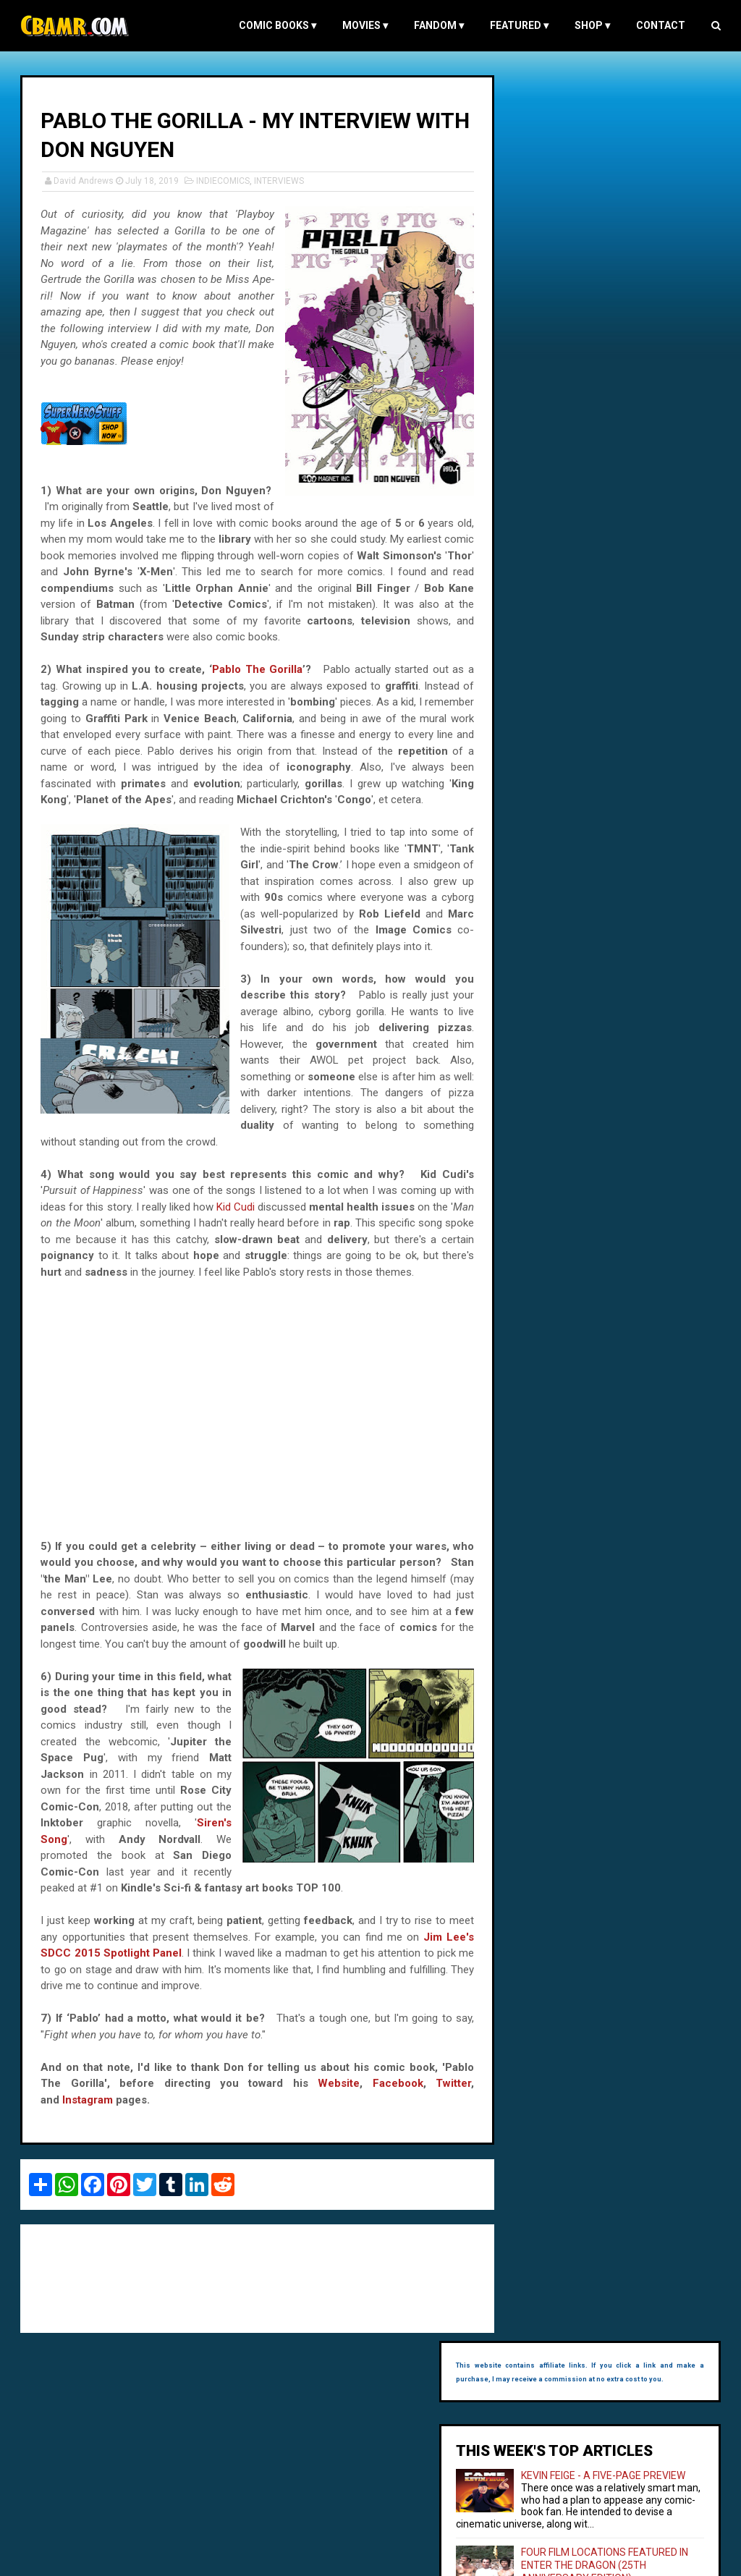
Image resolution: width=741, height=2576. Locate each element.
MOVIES (362, 25)
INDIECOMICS (226, 179)
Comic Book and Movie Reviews (87, 2557)
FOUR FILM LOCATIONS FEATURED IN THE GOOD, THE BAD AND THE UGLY (628, 454)
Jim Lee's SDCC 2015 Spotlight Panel (142, 2049)
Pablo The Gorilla (258, 683)
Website (82, 2195)
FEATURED (516, 25)
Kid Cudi (266, 1254)
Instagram (254, 2195)
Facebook (134, 2195)
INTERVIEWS (282, 179)
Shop (589, 25)
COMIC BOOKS (274, 25)
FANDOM (436, 25)
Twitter (183, 2195)
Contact (657, 25)
